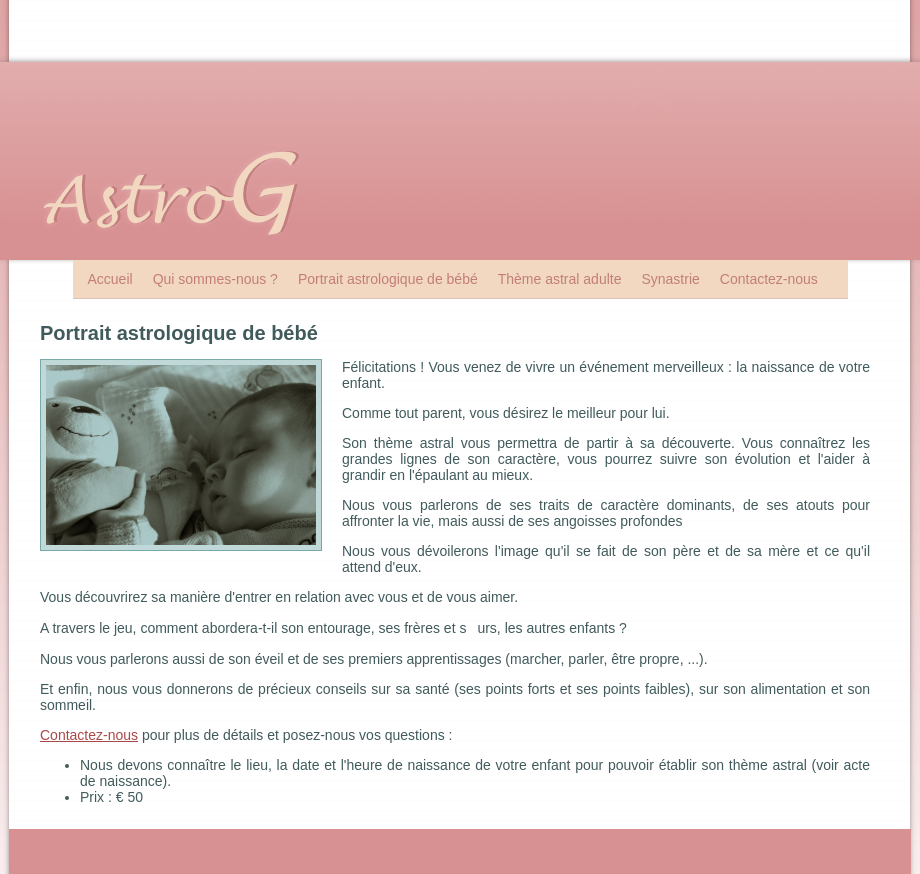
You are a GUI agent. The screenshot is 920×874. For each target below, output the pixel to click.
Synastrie (670, 279)
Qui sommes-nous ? (215, 279)
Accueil (110, 279)
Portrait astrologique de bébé (388, 279)
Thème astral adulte (560, 279)
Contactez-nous (769, 279)
